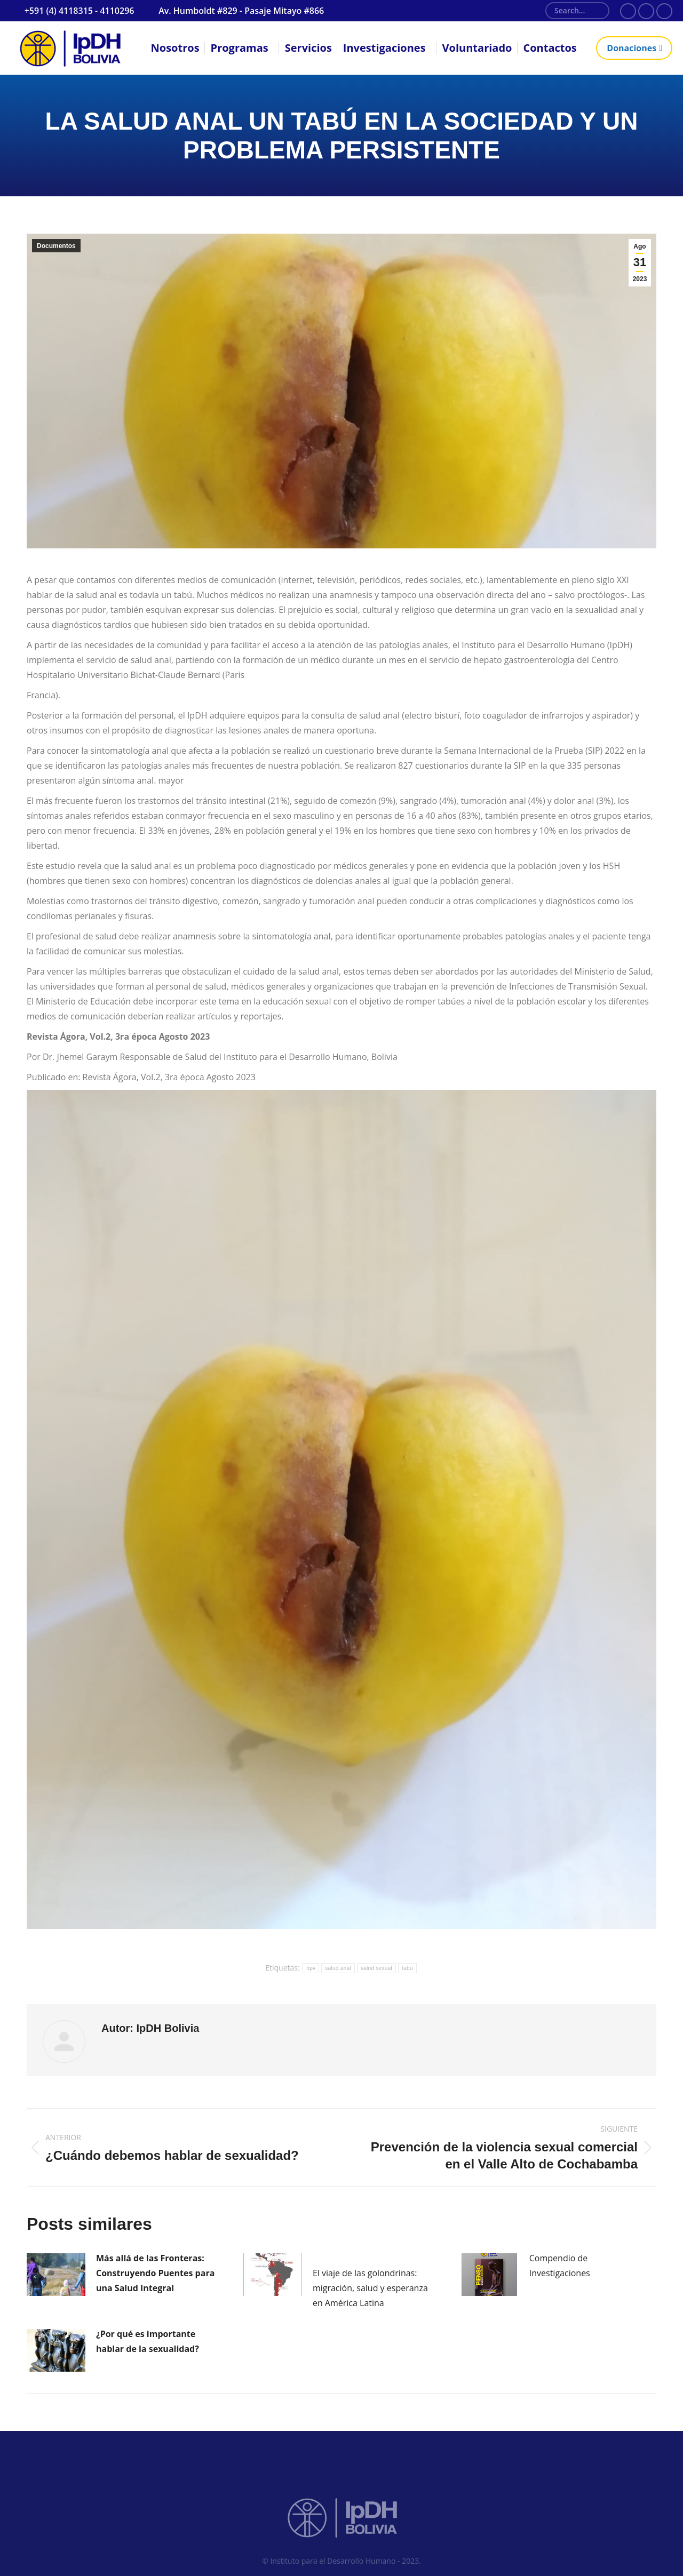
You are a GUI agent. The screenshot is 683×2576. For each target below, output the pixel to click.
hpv (310, 1968)
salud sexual (376, 1968)
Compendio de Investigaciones (559, 2265)
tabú (407, 1968)
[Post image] (56, 2274)
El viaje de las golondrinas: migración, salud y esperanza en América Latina (370, 2288)
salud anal (338, 1968)
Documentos (56, 246)
